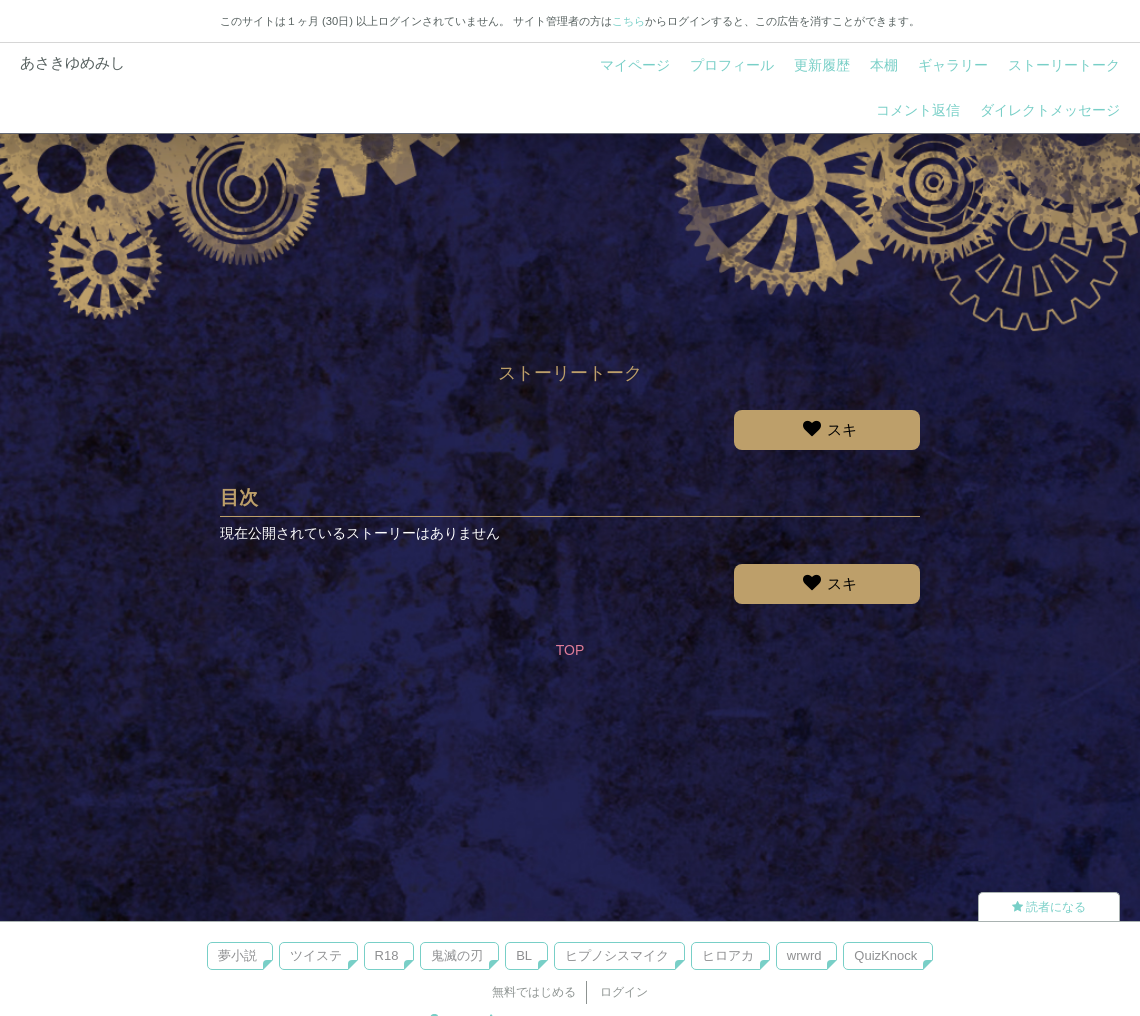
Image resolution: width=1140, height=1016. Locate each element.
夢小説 (237, 955)
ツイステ (316, 955)
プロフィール (732, 65)
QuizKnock (885, 955)
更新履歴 (822, 65)
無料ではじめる (534, 992)
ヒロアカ (728, 955)
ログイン (624, 992)
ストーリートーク (1064, 65)
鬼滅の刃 (457, 955)
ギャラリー (953, 65)
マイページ (635, 65)
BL (524, 955)
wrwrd (804, 955)
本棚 (884, 65)
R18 (387, 955)
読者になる (1049, 907)
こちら (628, 21)
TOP (570, 650)
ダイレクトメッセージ (1050, 110)
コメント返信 (918, 110)
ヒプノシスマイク (617, 955)
